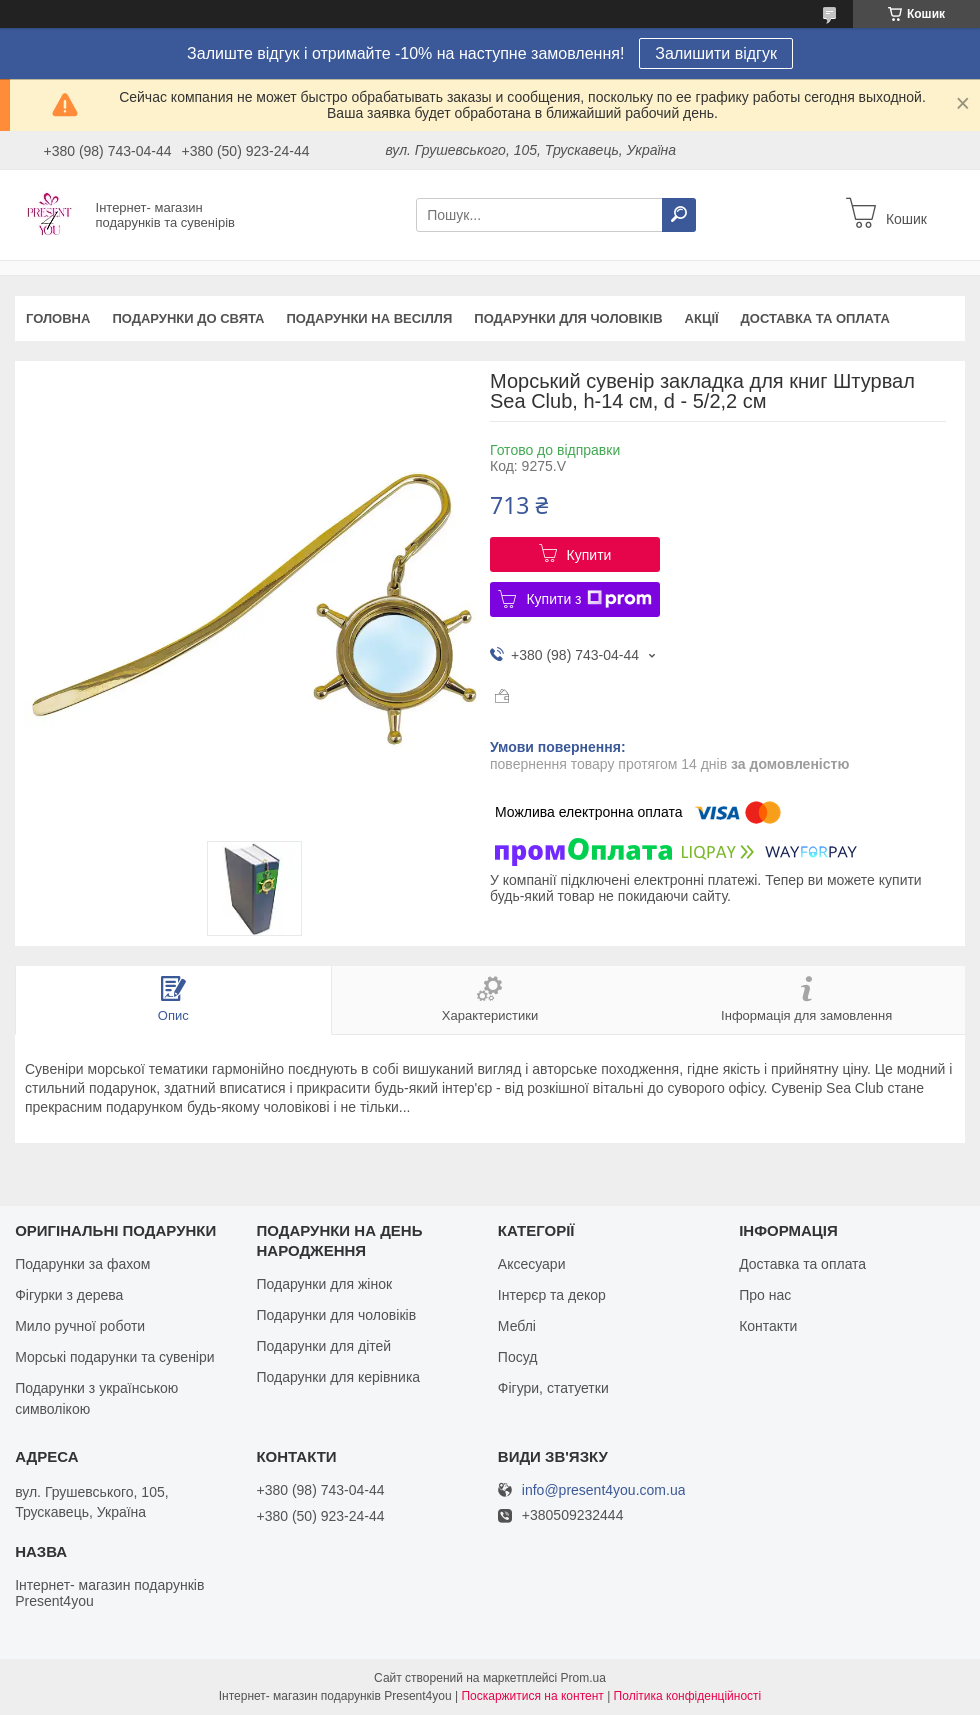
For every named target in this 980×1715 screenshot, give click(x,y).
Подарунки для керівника (338, 1377)
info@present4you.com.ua (604, 1490)
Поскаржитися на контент (532, 1696)
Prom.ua (583, 1678)
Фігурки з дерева (69, 1295)
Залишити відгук (716, 53)
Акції (702, 318)
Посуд (518, 1357)
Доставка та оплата (815, 318)
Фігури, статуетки (553, 1388)
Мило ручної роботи (80, 1326)
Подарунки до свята (188, 318)
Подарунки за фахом (82, 1264)
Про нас (765, 1295)
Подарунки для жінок (324, 1284)
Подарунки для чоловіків (568, 318)
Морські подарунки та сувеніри (114, 1357)
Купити (589, 555)
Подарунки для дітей (323, 1346)
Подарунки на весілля (369, 318)
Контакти (768, 1326)
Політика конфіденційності (688, 1696)
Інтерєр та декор (552, 1295)
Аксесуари (532, 1264)
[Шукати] (679, 215)
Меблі (517, 1326)
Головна (58, 318)
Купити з (588, 599)
